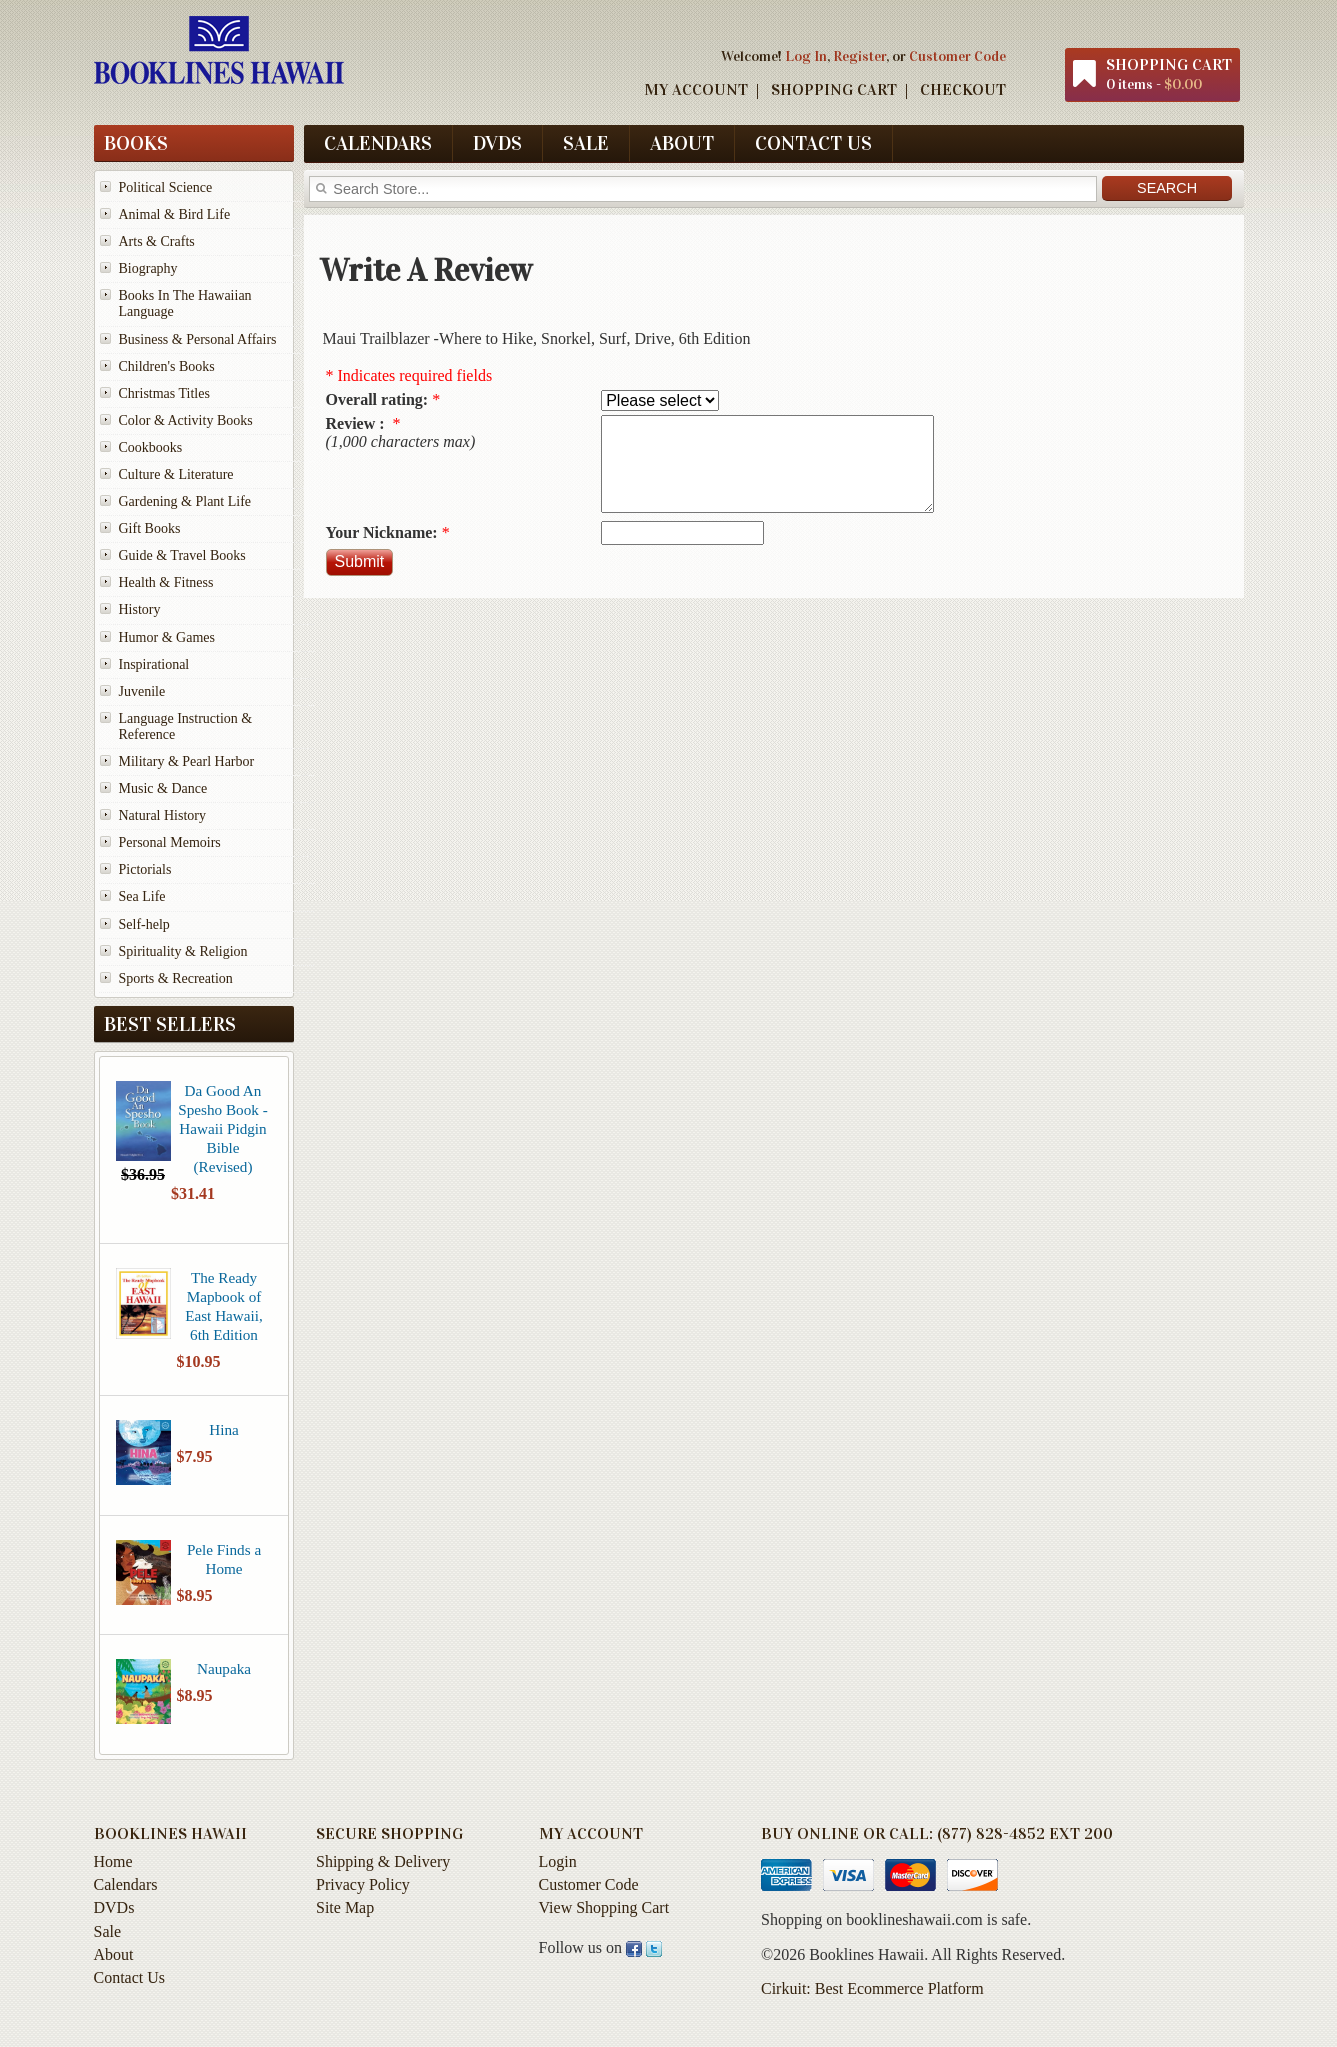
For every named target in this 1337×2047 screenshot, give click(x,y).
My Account (696, 89)
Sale (586, 143)
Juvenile (142, 691)
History (140, 609)
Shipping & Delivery (383, 1861)
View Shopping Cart (604, 1907)
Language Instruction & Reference (186, 726)
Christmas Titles (164, 393)
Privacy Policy (363, 1884)
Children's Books (167, 366)
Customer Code (957, 56)
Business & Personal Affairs (198, 339)
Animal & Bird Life (175, 214)
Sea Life (142, 896)
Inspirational (154, 664)
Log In (806, 56)
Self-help (144, 924)
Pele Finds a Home (224, 1559)
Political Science (166, 187)
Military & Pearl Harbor (187, 761)
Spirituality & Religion (183, 951)
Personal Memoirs (170, 842)
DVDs (497, 143)
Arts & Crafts (157, 241)
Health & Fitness (166, 582)
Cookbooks (151, 447)
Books (136, 143)
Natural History (162, 815)
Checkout (963, 89)
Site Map (345, 1907)
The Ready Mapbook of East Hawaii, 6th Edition (224, 1306)
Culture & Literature (176, 474)
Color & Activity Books (186, 420)
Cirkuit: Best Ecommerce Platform (872, 1988)
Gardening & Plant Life (185, 501)
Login (558, 1861)
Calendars (378, 143)
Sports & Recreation (176, 978)
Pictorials (145, 869)
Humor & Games (167, 637)
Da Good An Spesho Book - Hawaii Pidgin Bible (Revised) (222, 1128)
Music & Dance (163, 788)
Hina (224, 1429)
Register (859, 56)
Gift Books (150, 528)
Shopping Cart (834, 89)
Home (113, 1861)
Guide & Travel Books (182, 555)
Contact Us (813, 143)
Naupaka (224, 1668)
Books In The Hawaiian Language (185, 303)
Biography (148, 268)
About (682, 143)
